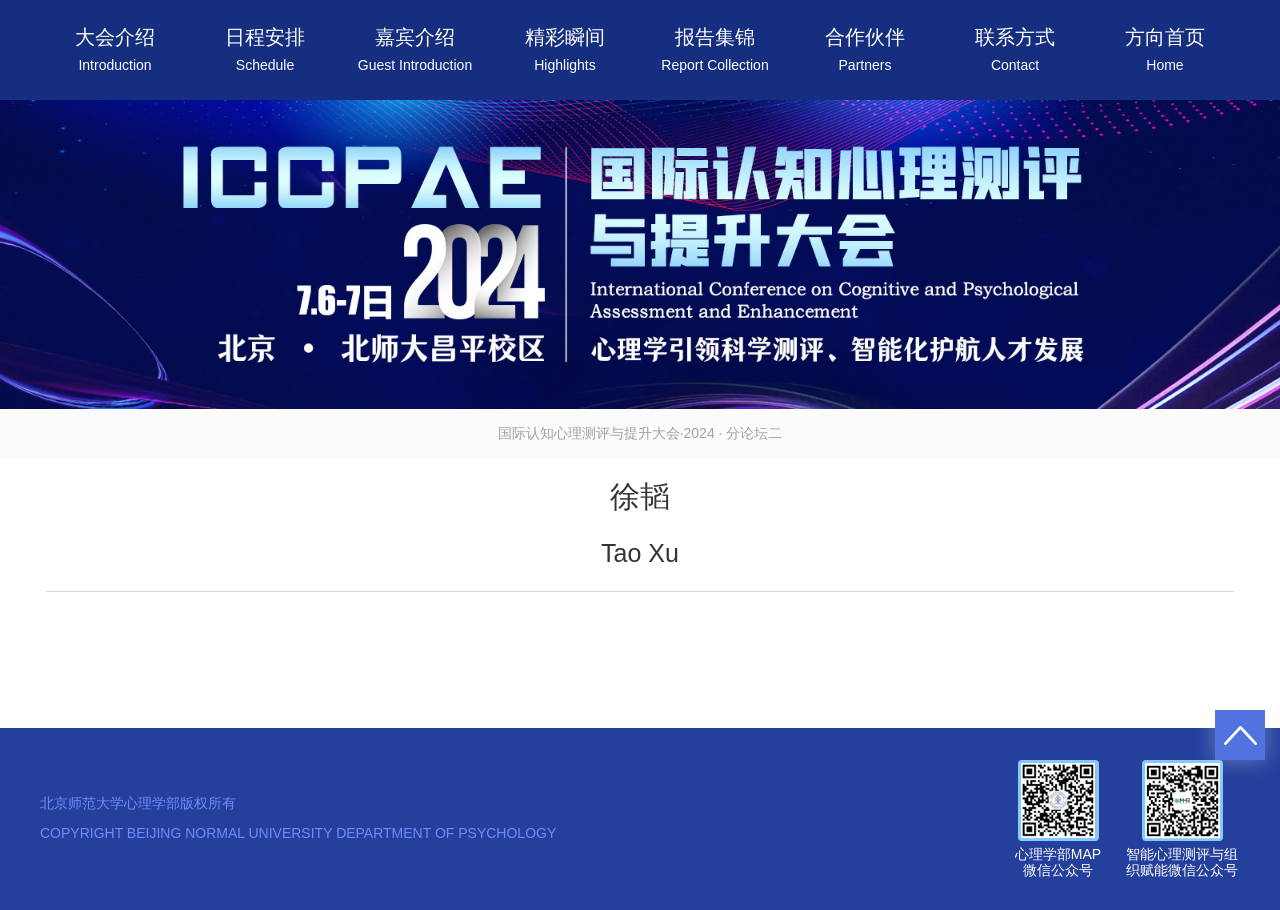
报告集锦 (714, 49)
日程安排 (265, 49)
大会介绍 (115, 49)
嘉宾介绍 (415, 49)
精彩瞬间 (565, 49)
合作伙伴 (865, 49)
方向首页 (1165, 49)
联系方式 (1015, 49)
